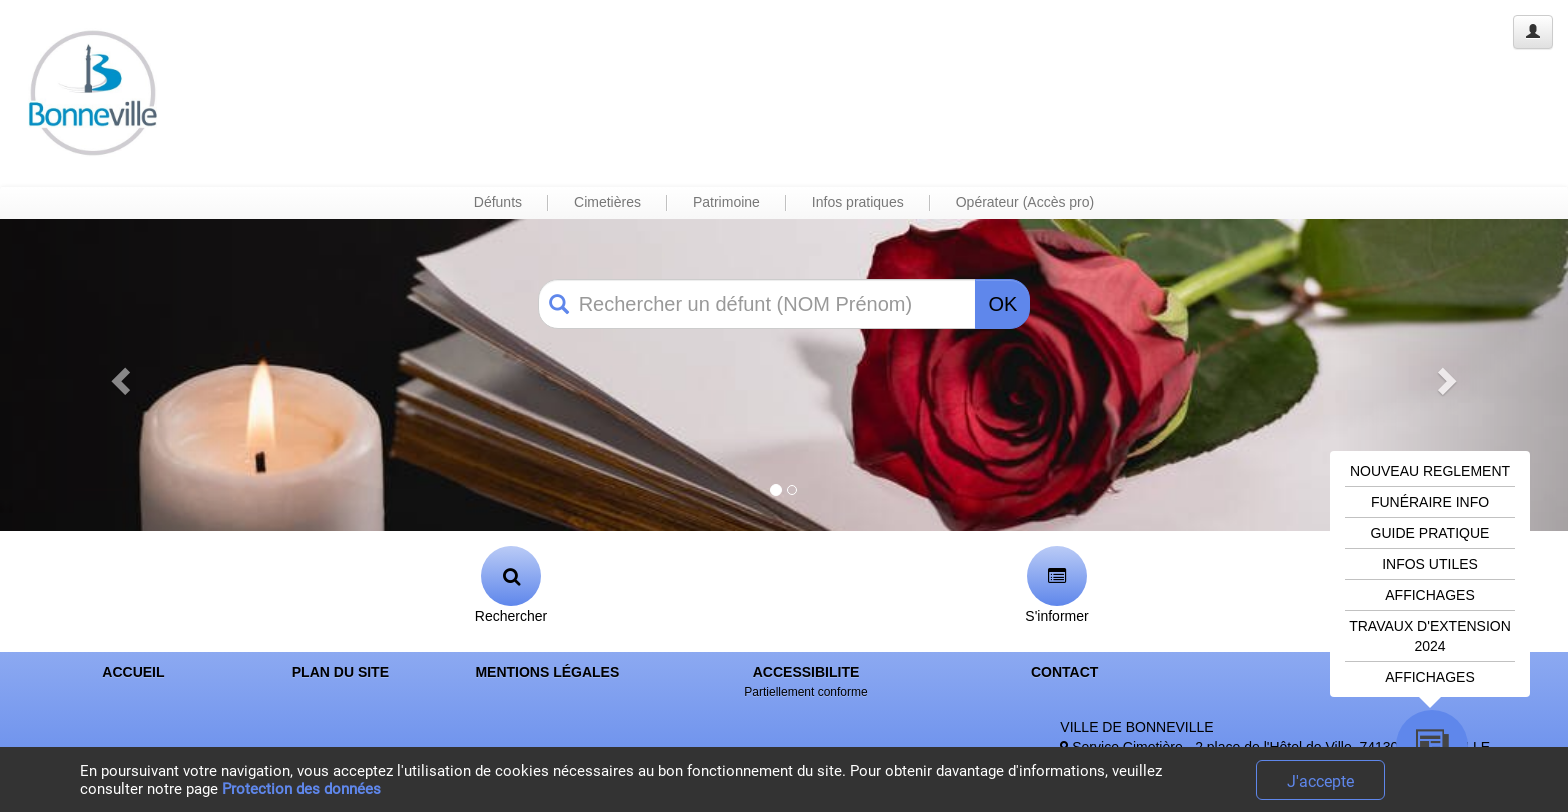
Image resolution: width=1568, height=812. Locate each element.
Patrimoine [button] (726, 202)
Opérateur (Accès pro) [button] (1025, 202)
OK (1002, 304)
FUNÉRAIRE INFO (1430, 502)
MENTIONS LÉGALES (547, 672)
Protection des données (301, 789)
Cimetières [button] (607, 202)
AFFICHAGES (1429, 595)
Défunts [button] (498, 202)
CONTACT (1064, 672)
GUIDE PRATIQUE (1430, 533)
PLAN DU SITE (340, 672)
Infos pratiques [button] (858, 202)
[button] (117, 375)
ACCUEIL (133, 672)
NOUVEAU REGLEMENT (1430, 471)
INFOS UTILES (1430, 564)
